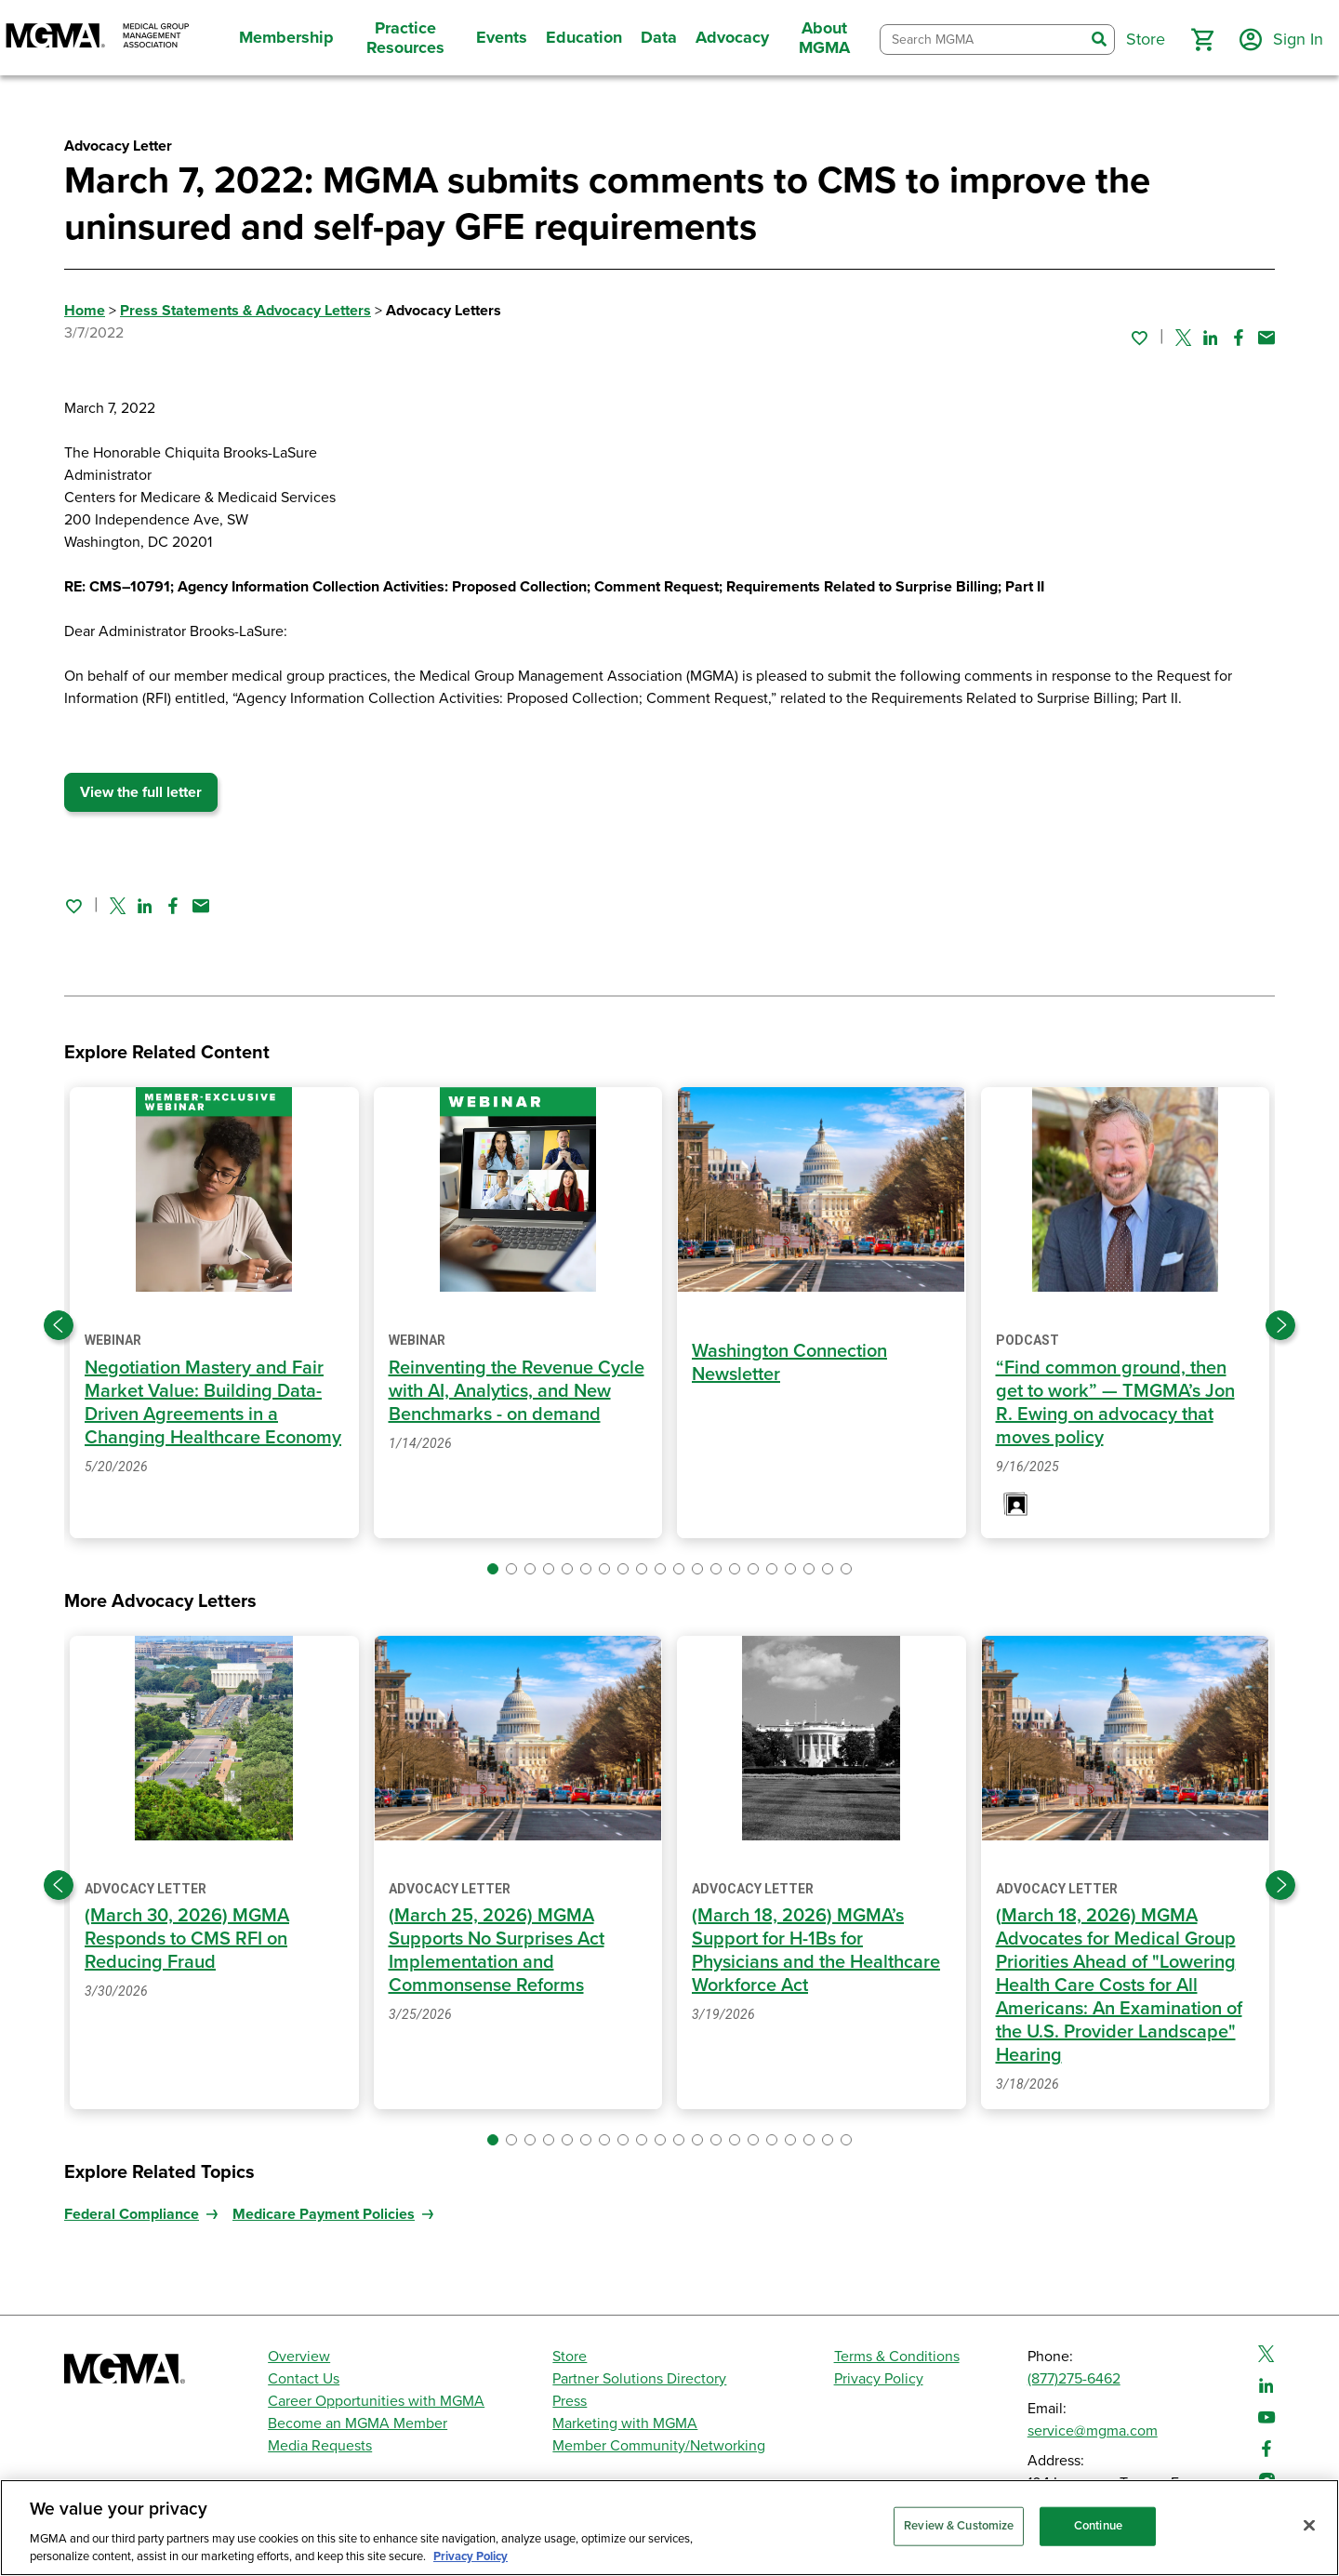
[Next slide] (1280, 1325)
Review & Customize (959, 2525)
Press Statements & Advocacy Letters (245, 310)
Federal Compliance (131, 2214)
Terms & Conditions (897, 2356)
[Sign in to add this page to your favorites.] (1139, 337)
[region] (669, 2527)
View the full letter (141, 792)
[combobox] (982, 39)
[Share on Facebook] (1238, 337)
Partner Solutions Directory (639, 2379)
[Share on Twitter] (1183, 337)
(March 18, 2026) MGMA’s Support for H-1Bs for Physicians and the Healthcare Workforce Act (816, 1951)
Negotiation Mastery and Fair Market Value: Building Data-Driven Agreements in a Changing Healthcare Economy (213, 1403)
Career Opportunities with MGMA (376, 2401)
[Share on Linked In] (1210, 337)
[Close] (1309, 2525)
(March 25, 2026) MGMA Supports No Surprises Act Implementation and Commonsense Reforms (496, 1951)
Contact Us (303, 2379)
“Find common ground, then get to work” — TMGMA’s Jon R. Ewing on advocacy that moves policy (1115, 1403)
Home (84, 310)
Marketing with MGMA (624, 2423)
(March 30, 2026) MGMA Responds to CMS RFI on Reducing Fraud (187, 1939)
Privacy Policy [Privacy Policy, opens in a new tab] (470, 2556)
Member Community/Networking (658, 2446)
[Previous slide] (58, 1325)
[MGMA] (98, 37)
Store (569, 2356)
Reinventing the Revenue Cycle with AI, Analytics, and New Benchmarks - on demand (516, 1391)
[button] (1202, 40)
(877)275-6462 (1073, 2379)
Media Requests (320, 2446)
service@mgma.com (1092, 2431)
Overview (299, 2356)
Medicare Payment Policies (323, 2214)
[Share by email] (1266, 337)
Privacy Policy (878, 2379)
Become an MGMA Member (357, 2423)
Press (569, 2401)
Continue (1098, 2525)
